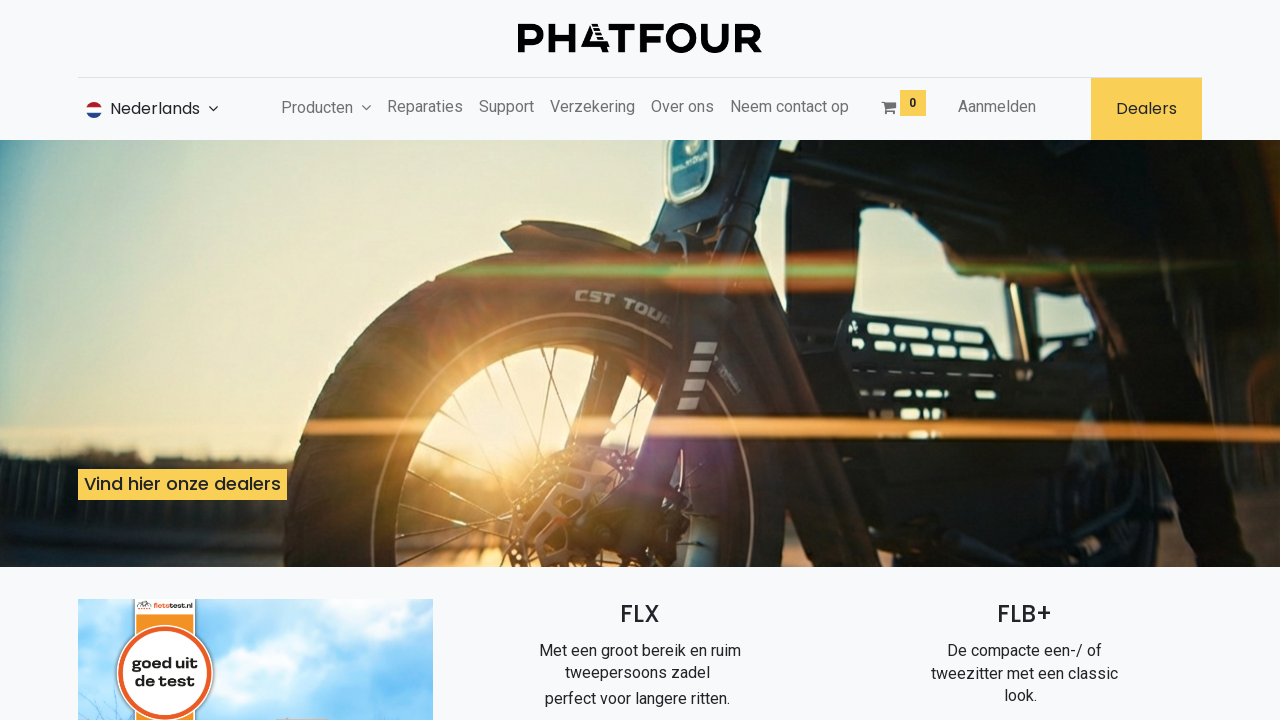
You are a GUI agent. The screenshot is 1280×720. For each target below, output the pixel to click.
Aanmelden (997, 106)
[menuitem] (425, 107)
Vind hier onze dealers (182, 483)
